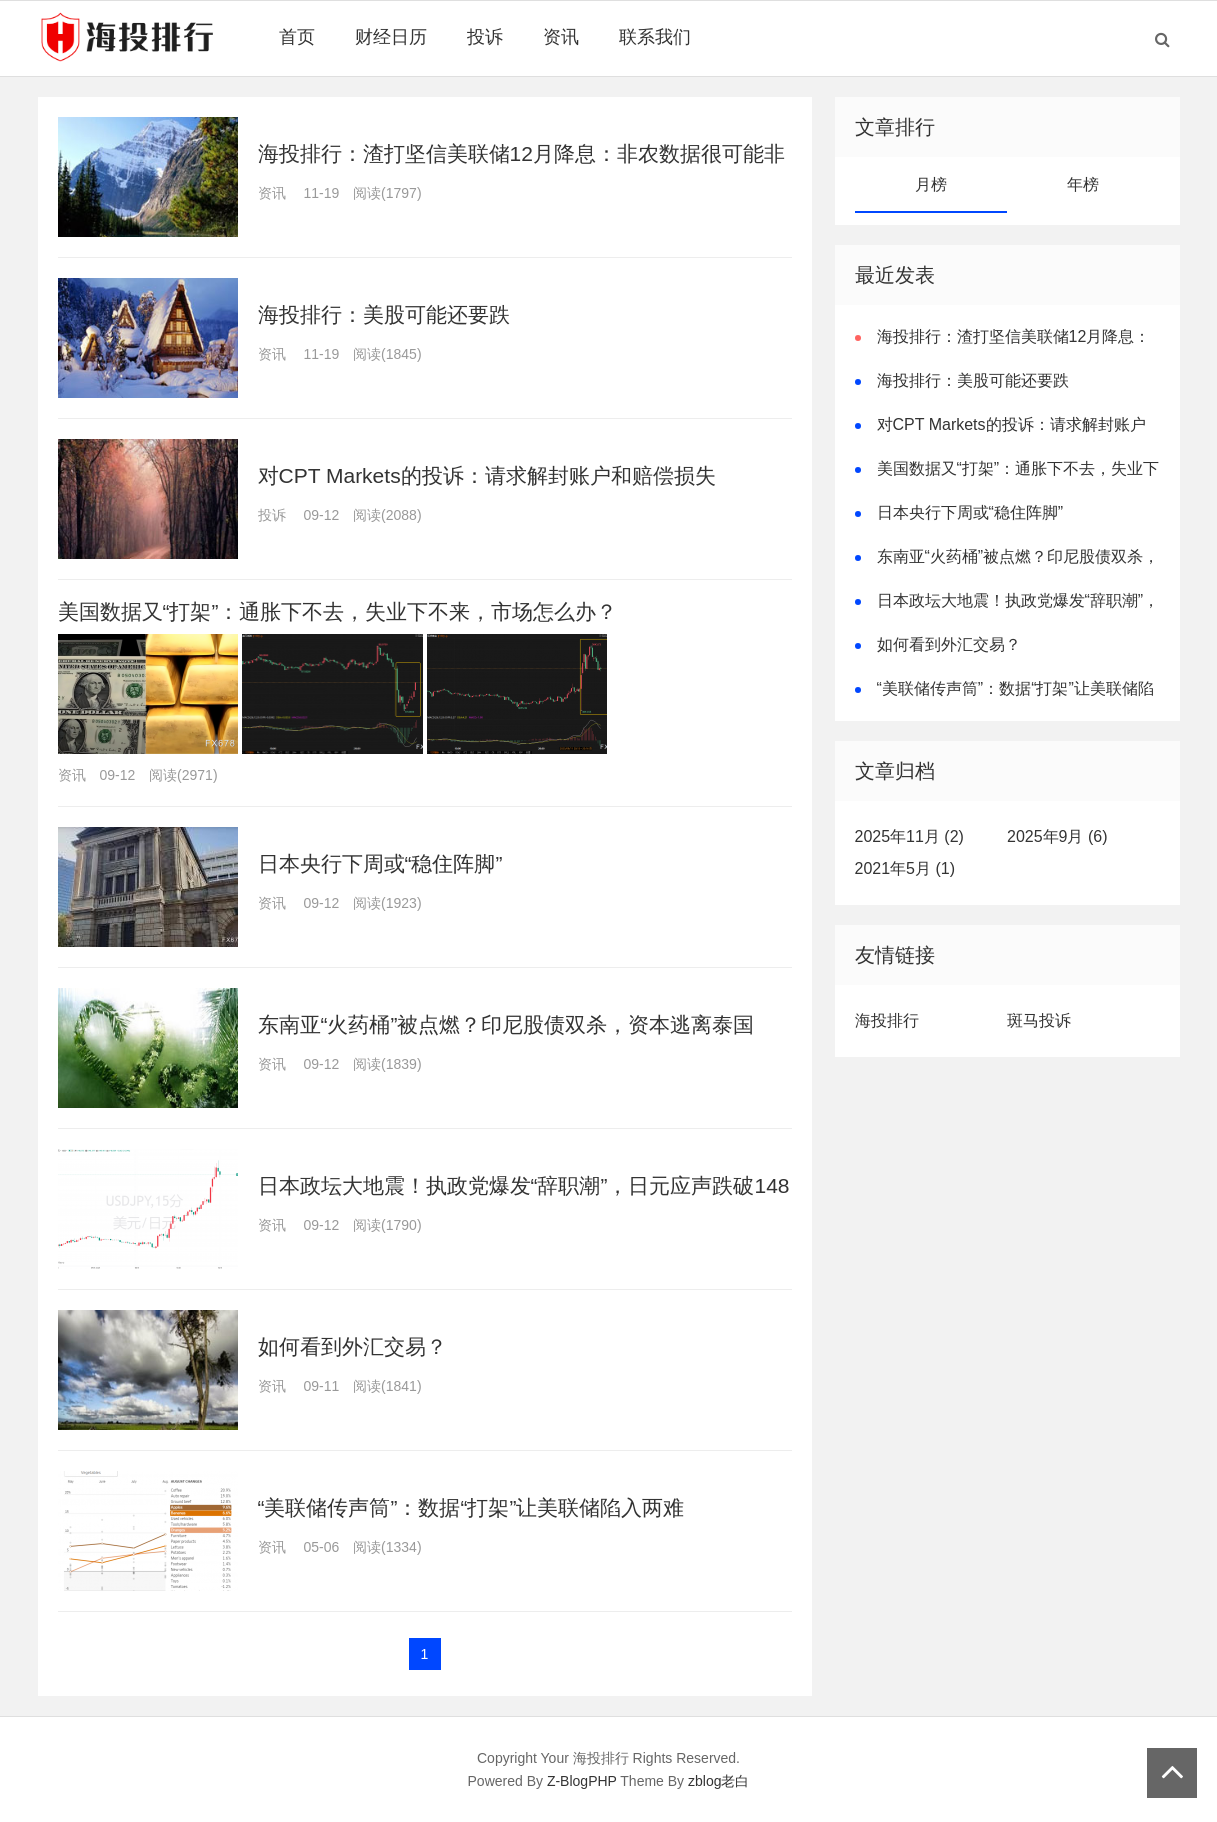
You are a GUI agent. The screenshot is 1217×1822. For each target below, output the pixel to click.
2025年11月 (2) (909, 836)
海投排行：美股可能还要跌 (384, 314)
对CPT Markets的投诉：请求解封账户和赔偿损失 (487, 475)
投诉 (485, 37)
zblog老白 (718, 1781)
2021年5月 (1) (905, 868)
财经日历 (391, 37)
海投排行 (887, 1020)
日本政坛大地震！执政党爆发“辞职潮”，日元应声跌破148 (524, 1185)
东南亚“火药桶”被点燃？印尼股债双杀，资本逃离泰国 (506, 1024)
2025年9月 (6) (1057, 836)
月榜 (931, 184)
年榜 (1083, 184)
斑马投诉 (1039, 1020)
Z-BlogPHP (582, 1781)
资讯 (561, 37)
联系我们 (655, 37)
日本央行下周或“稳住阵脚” (380, 863)
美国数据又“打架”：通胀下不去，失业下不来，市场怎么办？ (338, 611)
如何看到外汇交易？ (352, 1346)
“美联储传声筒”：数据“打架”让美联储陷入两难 (471, 1507)
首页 (297, 37)
